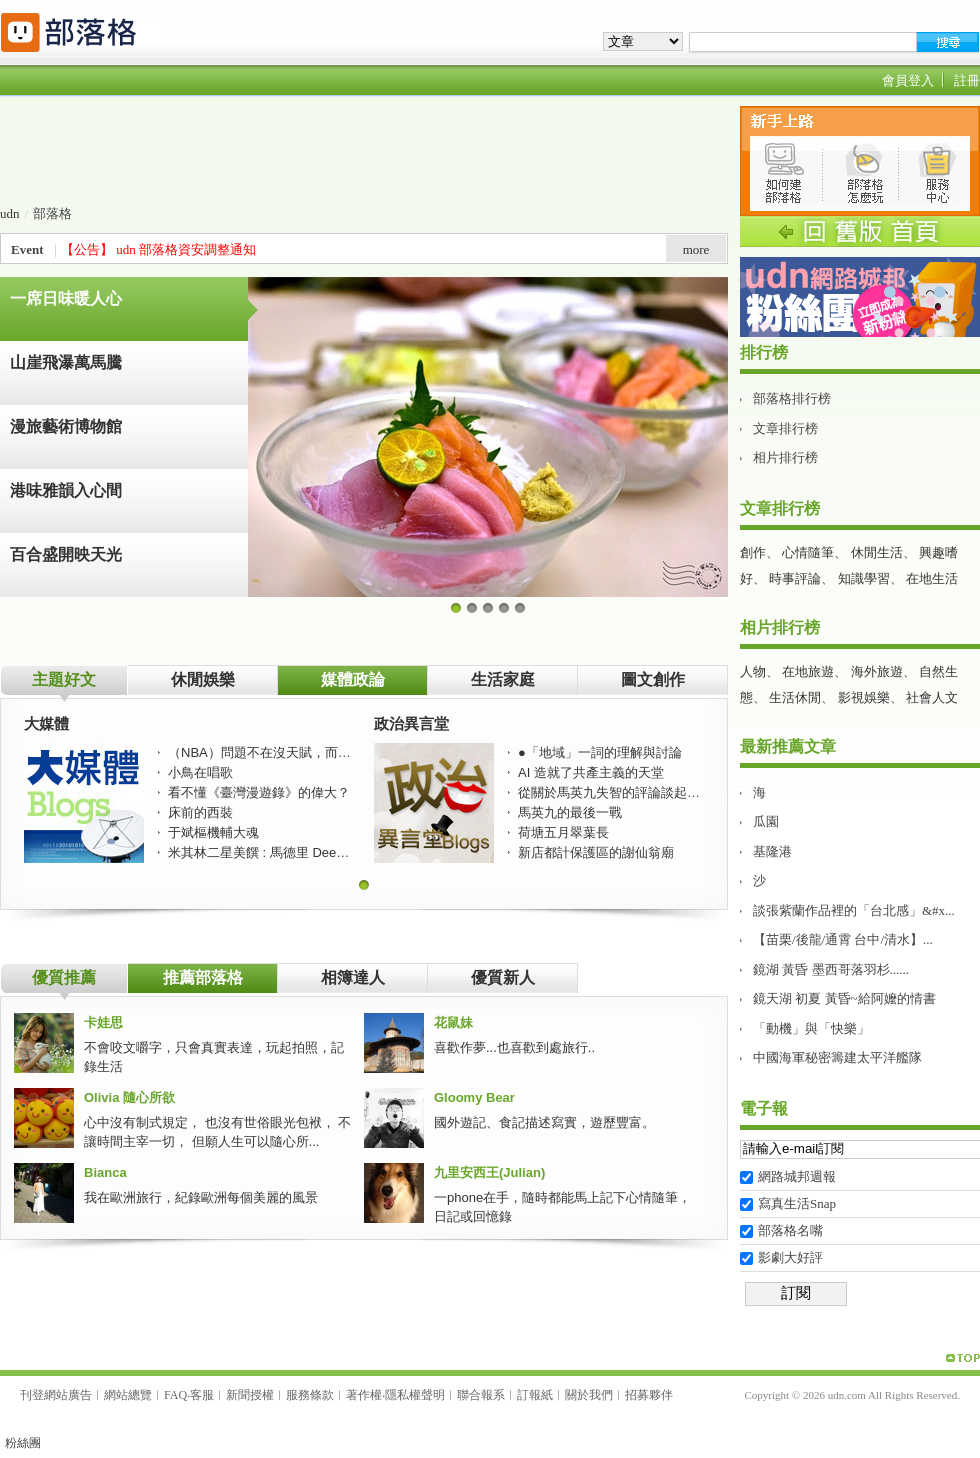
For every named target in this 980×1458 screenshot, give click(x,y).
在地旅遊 (808, 671)
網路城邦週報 (797, 1176)
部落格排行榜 (792, 398)
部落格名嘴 (790, 1230)
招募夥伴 (649, 1395)
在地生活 (932, 578)
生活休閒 (795, 697)
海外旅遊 (877, 671)
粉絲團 (23, 1443)
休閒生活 (877, 552)
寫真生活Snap (797, 1203)
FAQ (175, 1395)
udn (10, 213)
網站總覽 (128, 1395)
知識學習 (864, 578)
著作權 (364, 1395)
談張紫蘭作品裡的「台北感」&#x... (854, 910)
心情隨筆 (808, 552)
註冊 (967, 80)
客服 (202, 1395)
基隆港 (772, 851)
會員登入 (908, 80)
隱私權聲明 (415, 1395)
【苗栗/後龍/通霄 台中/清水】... (843, 939)
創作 (753, 552)
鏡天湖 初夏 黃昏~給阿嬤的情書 (844, 998)
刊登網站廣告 (56, 1395)
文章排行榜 (785, 428)
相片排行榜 (785, 457)
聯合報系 (481, 1395)
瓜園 (766, 821)
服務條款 (310, 1395)
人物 (753, 671)
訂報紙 (535, 1395)
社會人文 (932, 697)
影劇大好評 (790, 1257)
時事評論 (795, 578)
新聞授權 (250, 1395)
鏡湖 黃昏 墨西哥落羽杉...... (831, 969)
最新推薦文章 (788, 746)
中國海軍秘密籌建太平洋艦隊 (837, 1057)
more (696, 249)
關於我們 (589, 1395)
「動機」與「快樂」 (811, 1028)
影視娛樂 (864, 697)
